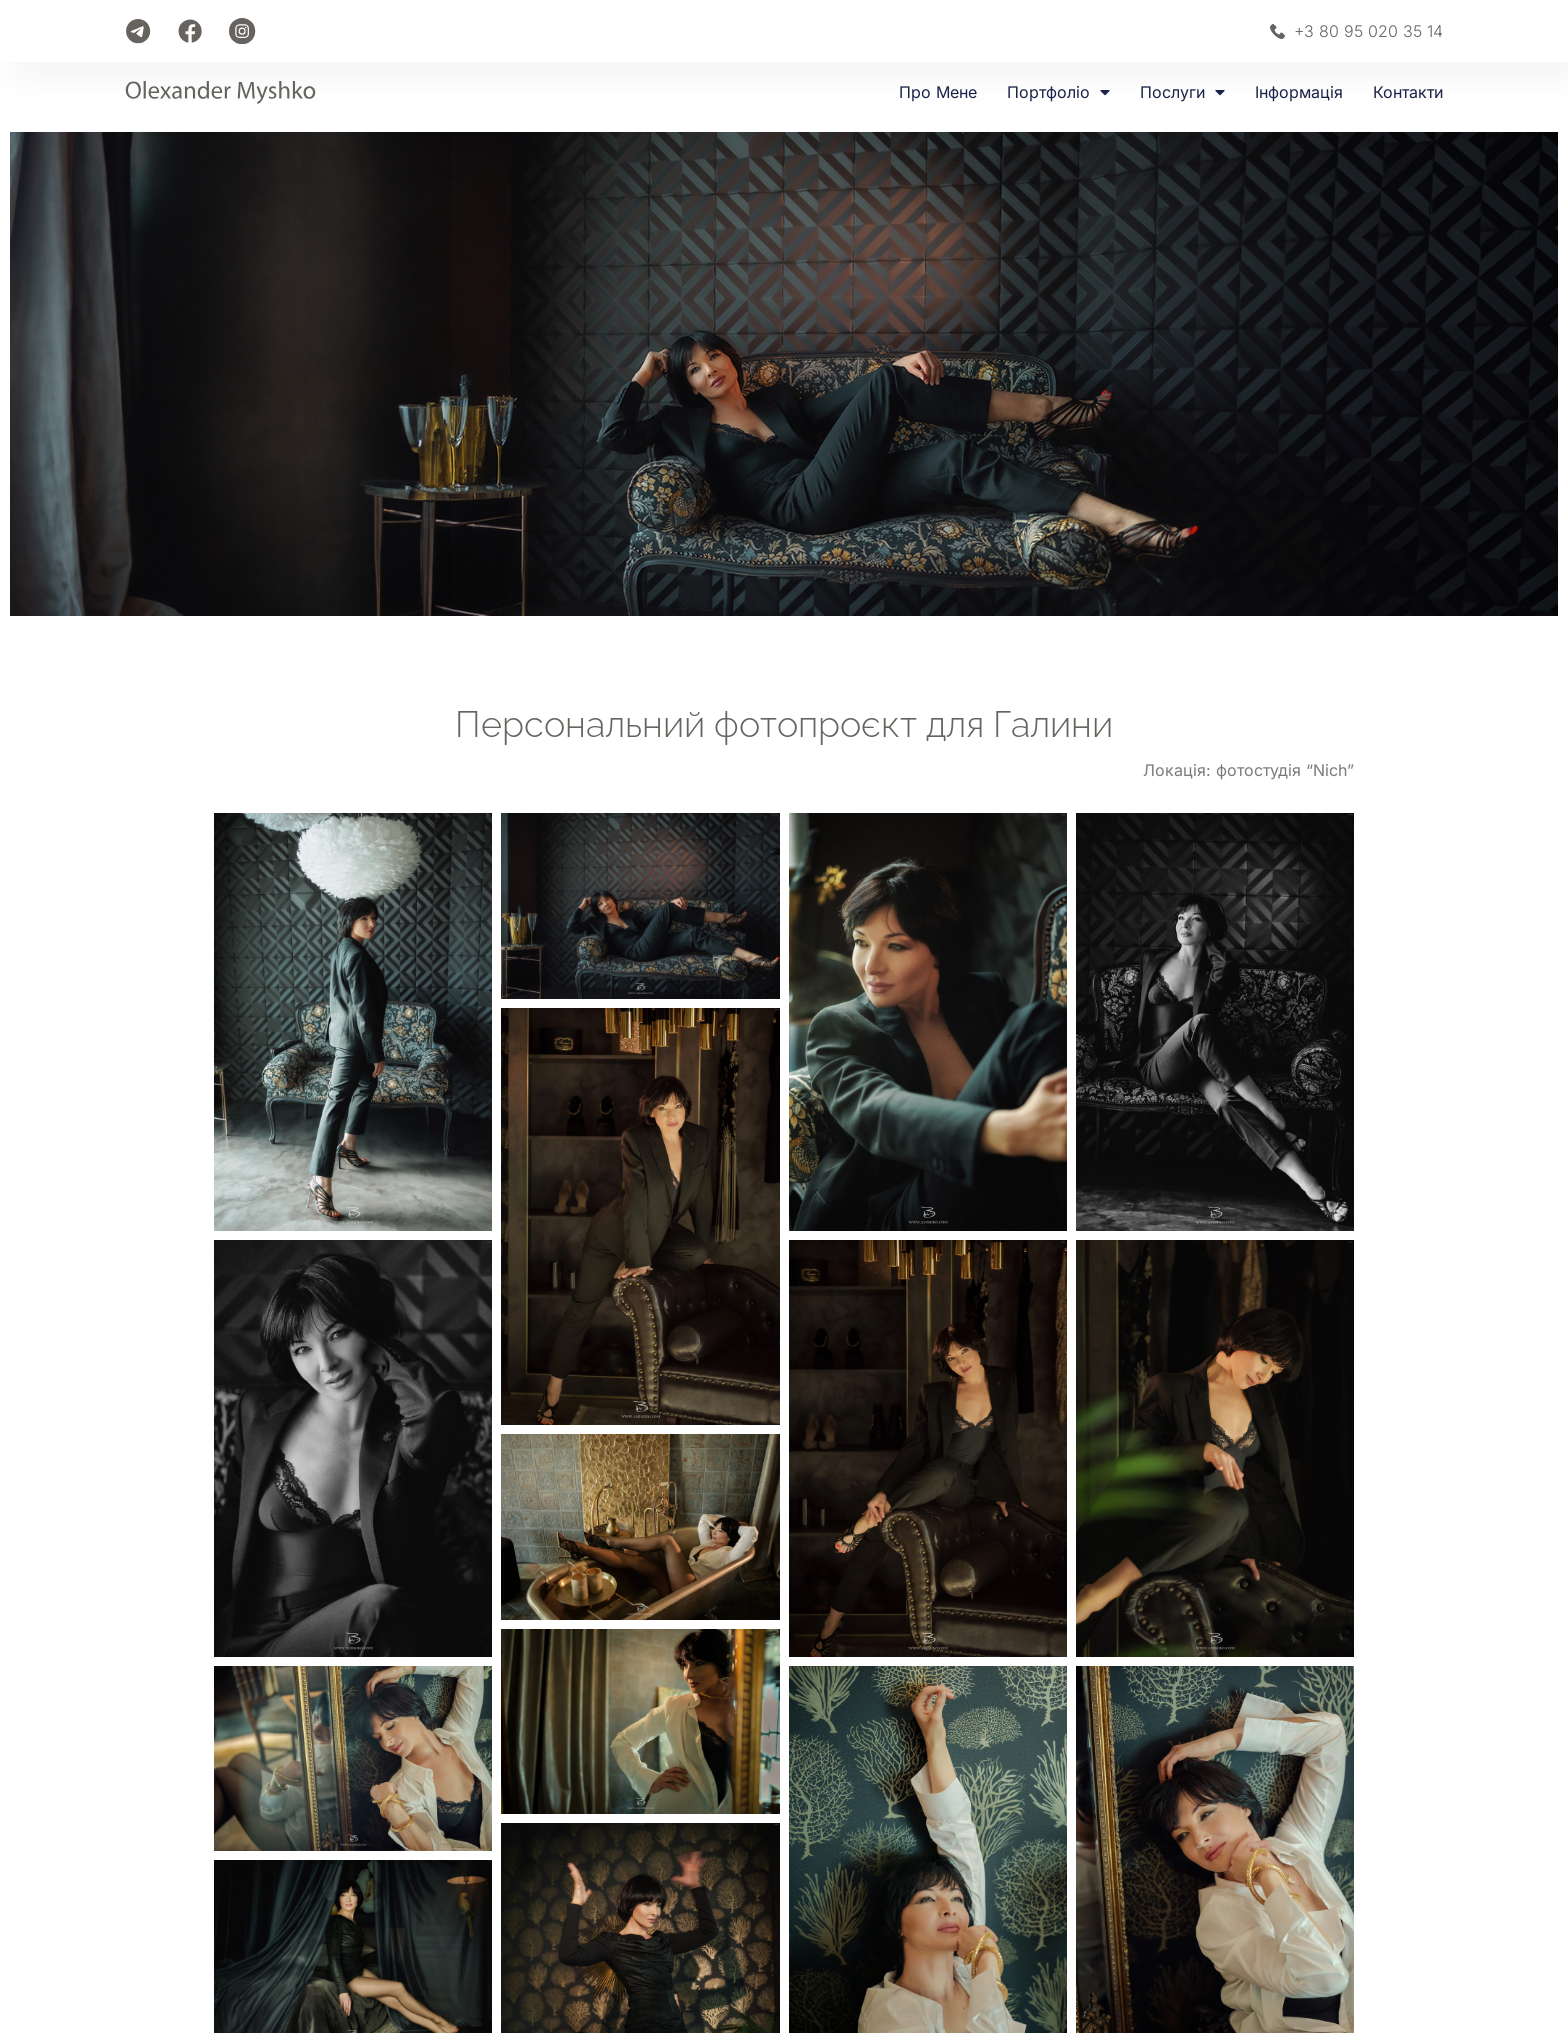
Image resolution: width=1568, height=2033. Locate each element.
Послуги (1182, 92)
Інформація (1299, 92)
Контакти (1408, 92)
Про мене (938, 92)
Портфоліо (1058, 92)
